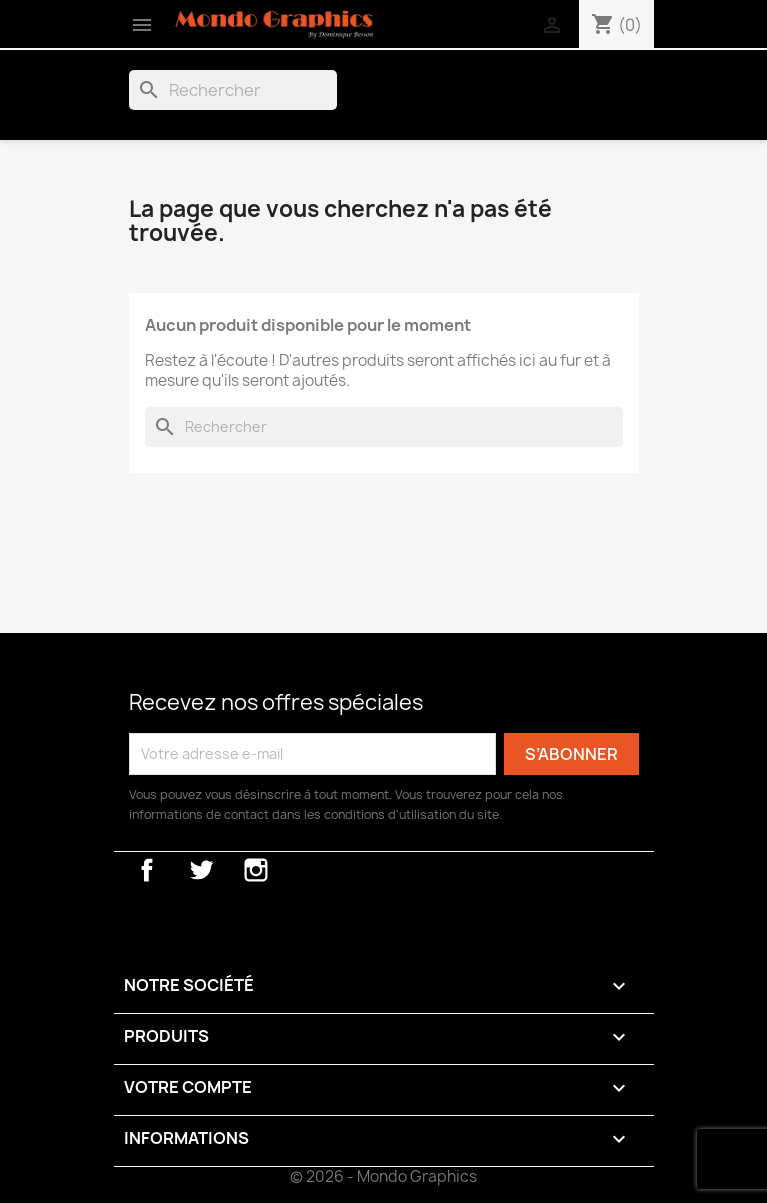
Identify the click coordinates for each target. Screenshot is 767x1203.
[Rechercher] (233, 90)
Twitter (201, 870)
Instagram (256, 870)
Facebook (147, 870)
